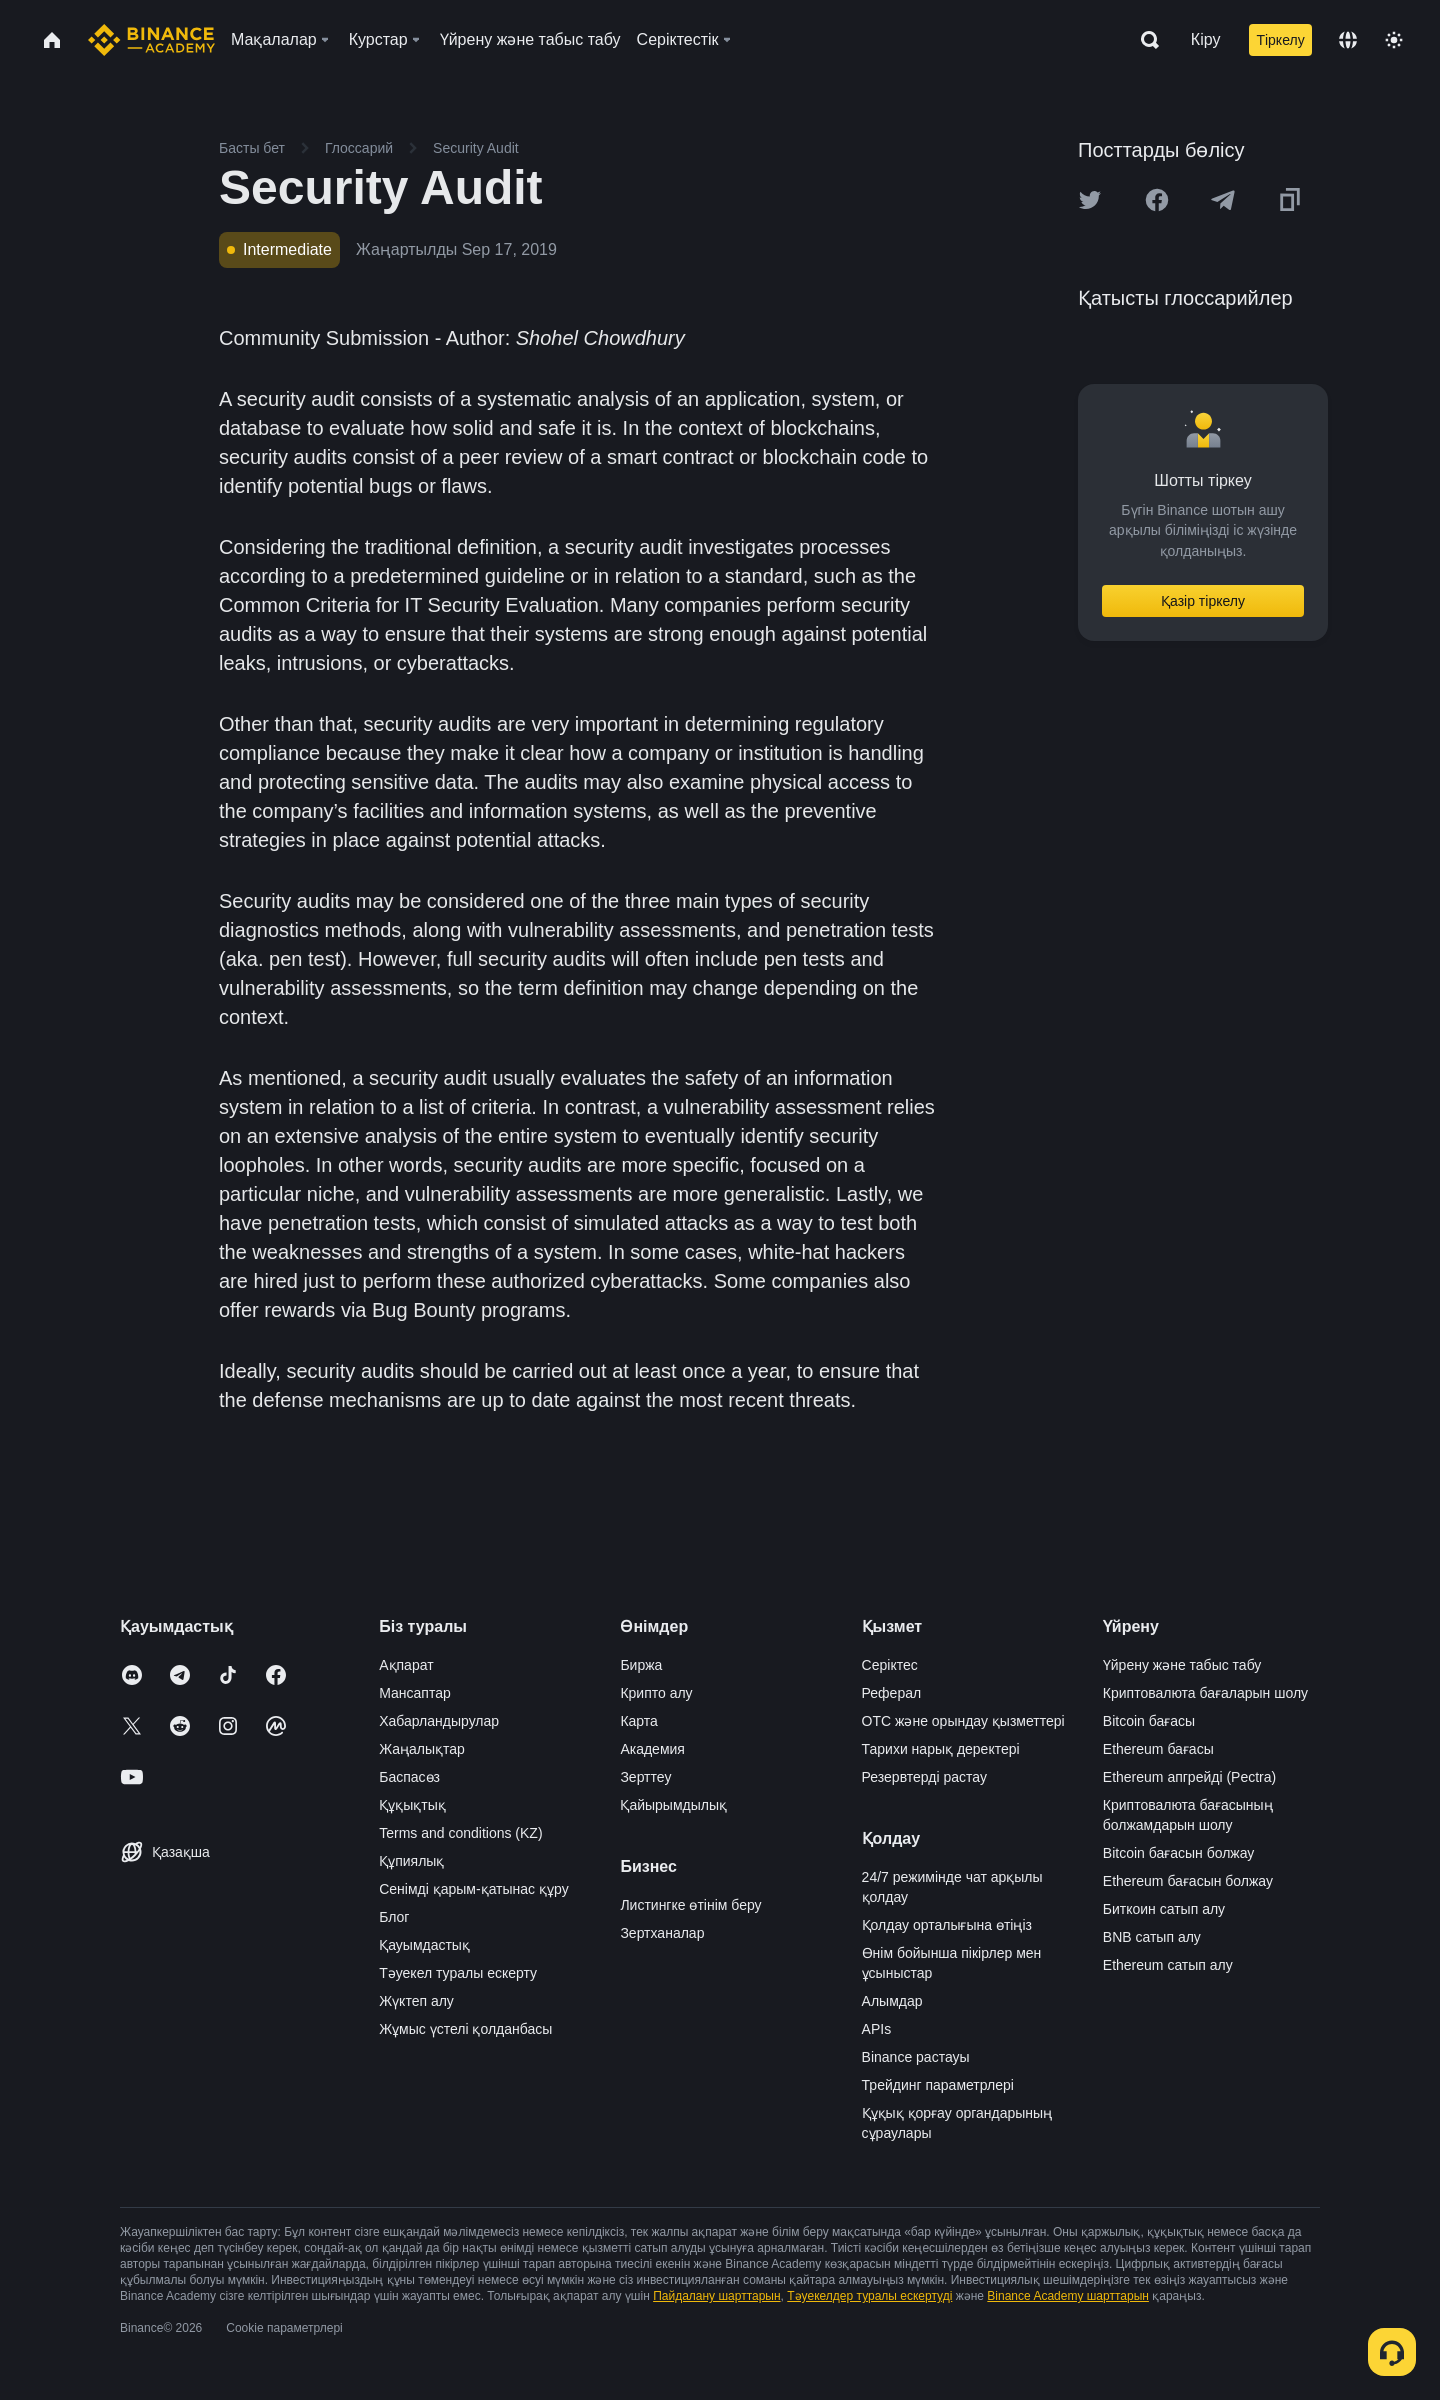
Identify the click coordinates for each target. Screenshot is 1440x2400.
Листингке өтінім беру (690, 1905)
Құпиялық (411, 1861)
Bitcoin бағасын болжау (1179, 1853)
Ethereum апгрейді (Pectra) (1189, 1777)
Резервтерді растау (924, 1777)
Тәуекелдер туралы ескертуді (869, 2296)
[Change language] (1348, 40)
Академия (652, 1749)
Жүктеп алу (416, 2001)
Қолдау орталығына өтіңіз (947, 1925)
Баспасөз (409, 1777)
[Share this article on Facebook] (1157, 200)
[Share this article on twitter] (1090, 200)
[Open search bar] (1144, 40)
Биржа (641, 1665)
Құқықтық (412, 1805)
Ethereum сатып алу (1168, 1965)
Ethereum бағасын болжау (1188, 1881)
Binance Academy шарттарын (1068, 2296)
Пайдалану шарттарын (716, 2296)
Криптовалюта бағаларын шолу (1205, 1693)
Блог (394, 1917)
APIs (877, 2029)
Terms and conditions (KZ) (460, 1833)
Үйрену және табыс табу (1182, 1665)
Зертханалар (662, 1933)
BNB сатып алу (1152, 1937)
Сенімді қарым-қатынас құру (473, 1889)
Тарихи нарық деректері (941, 1749)
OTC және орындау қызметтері (963, 1721)
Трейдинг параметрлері (938, 2085)
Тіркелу (1280, 40)
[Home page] (151, 40)
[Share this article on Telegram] (1223, 200)
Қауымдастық (424, 1945)
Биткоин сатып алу (1164, 1909)
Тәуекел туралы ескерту (458, 1973)
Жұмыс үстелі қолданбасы (465, 2029)
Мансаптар (415, 1693)
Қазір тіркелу (1203, 601)
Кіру (1206, 39)
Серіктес (890, 1665)
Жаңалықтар (422, 1749)
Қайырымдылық (673, 1805)
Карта (638, 1721)
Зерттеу (645, 1777)
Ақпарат (406, 1665)
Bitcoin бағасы (1149, 1721)
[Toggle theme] (1394, 40)
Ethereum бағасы (1158, 1749)
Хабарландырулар (439, 1721)
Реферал (892, 1693)
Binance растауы (916, 2057)
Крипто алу (656, 1693)
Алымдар (892, 2001)
